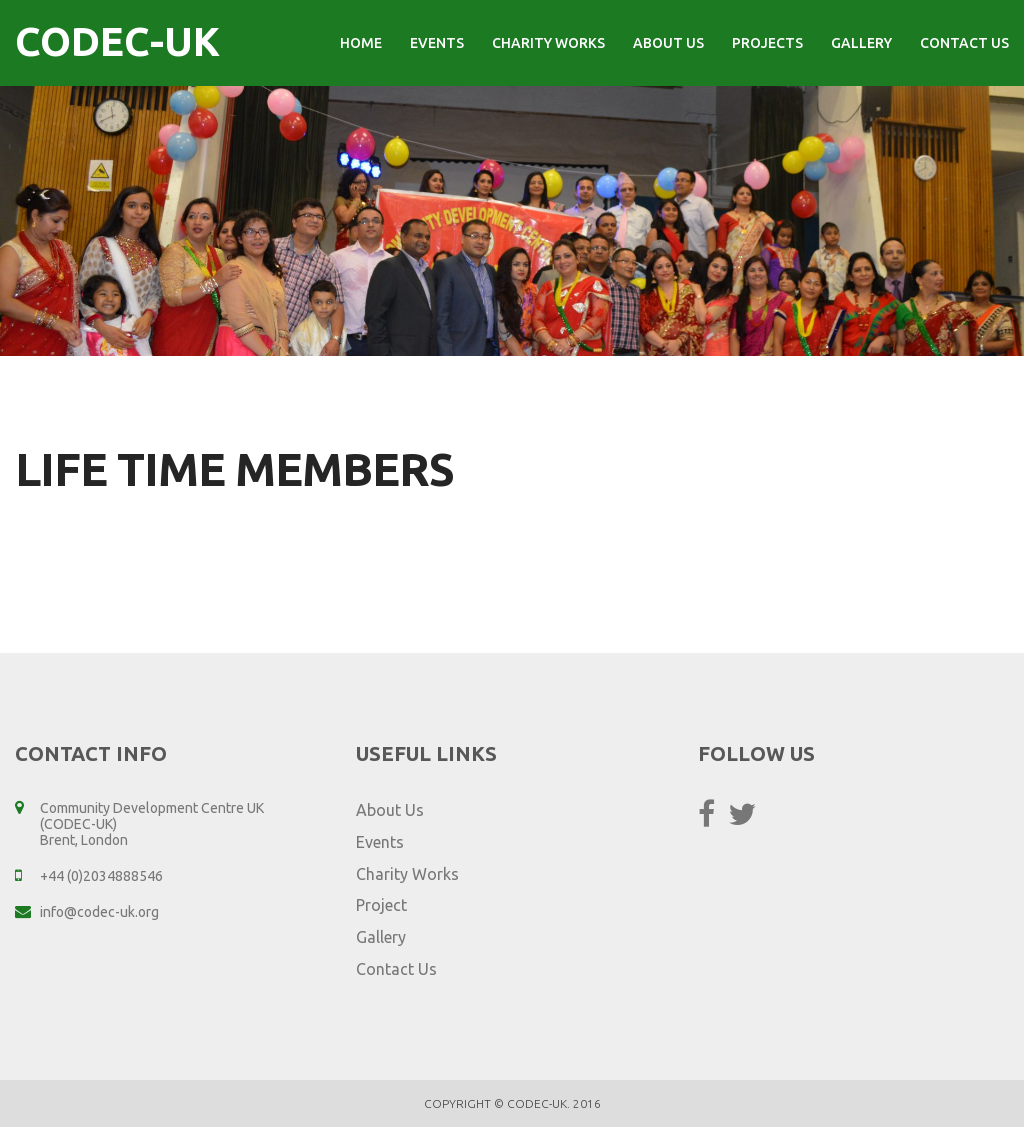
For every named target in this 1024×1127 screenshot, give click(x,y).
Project (381, 905)
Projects (767, 43)
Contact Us (964, 43)
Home (361, 43)
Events (437, 43)
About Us (668, 43)
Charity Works (548, 43)
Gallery (861, 43)
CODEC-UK (117, 41)
